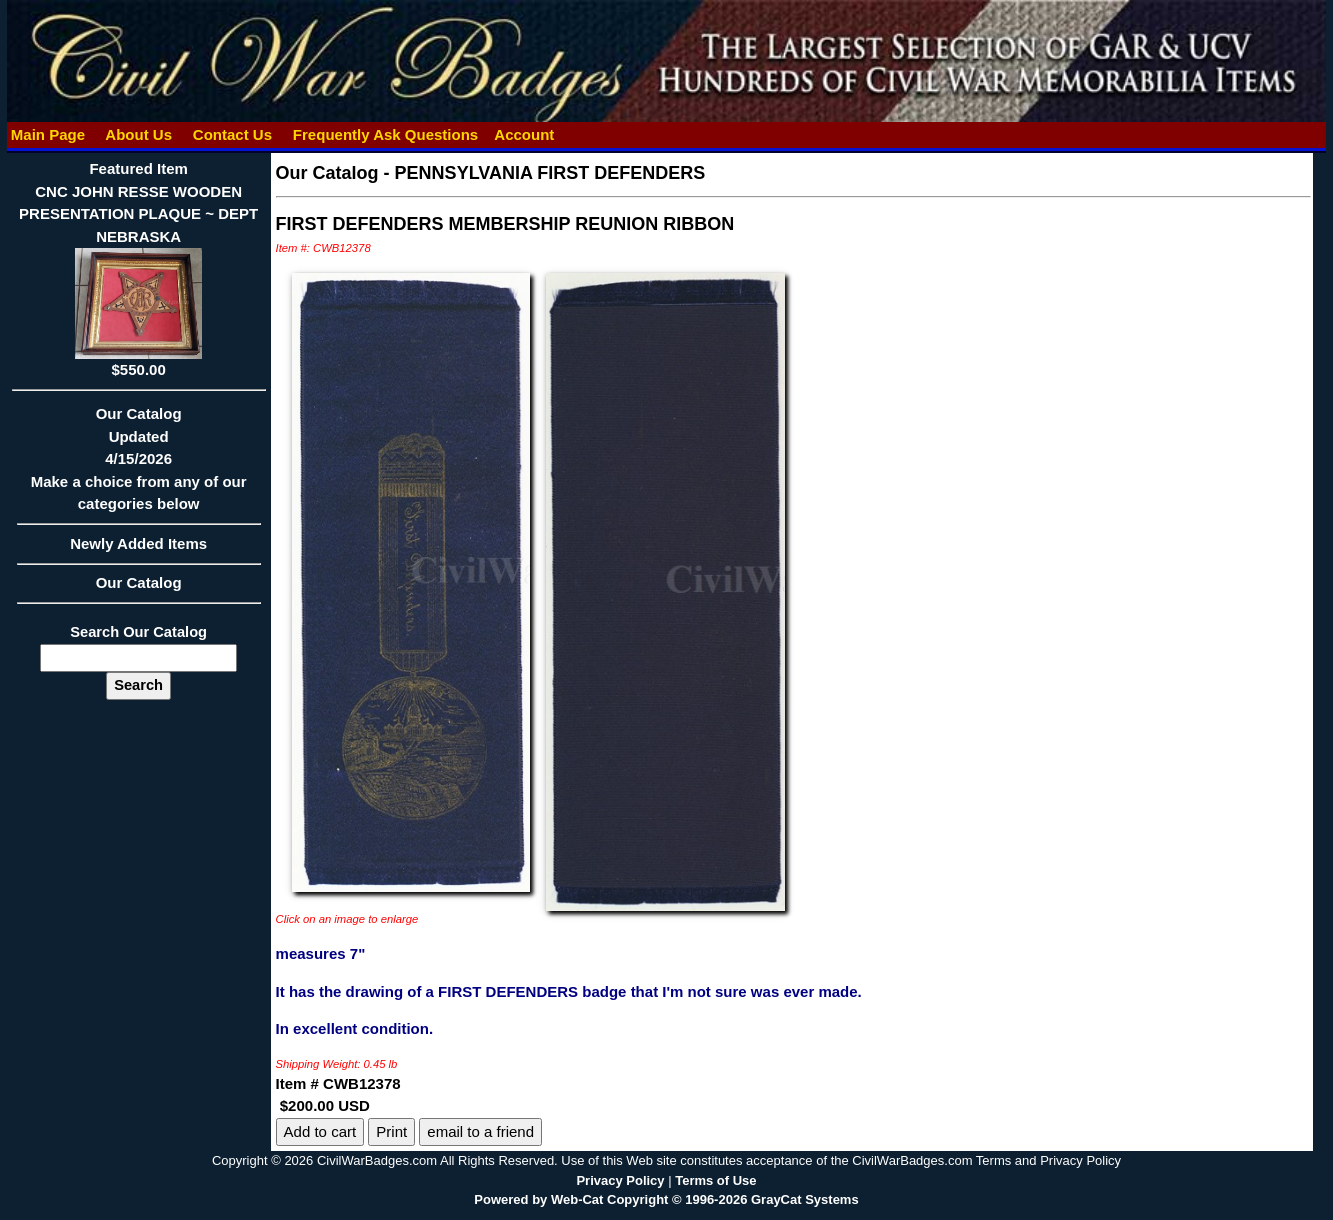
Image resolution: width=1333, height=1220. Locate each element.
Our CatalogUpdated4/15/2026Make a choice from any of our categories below (139, 465)
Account (524, 134)
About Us (139, 134)
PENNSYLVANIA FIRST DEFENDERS (550, 173)
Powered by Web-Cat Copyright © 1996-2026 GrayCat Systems (666, 1199)
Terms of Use (715, 1180)
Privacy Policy (620, 1180)
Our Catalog (139, 582)
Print (391, 1131)
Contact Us (233, 134)
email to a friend (480, 1131)
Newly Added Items (139, 550)
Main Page (48, 134)
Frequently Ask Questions (386, 134)
